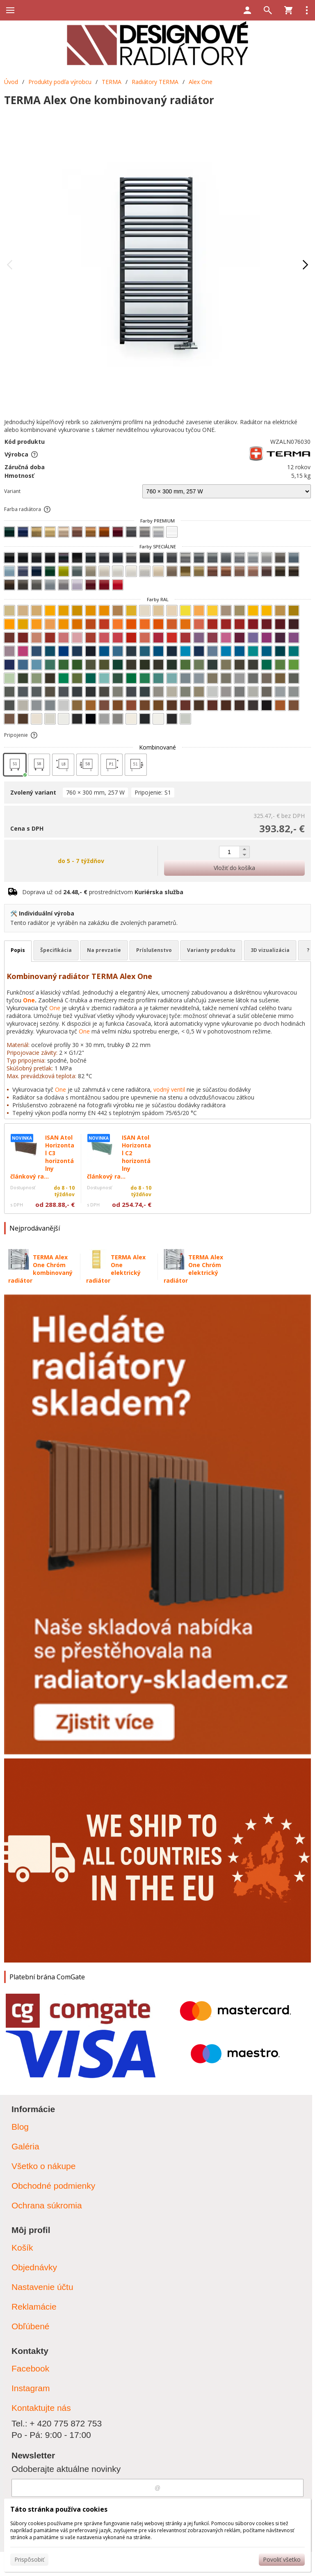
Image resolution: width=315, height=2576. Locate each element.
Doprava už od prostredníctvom (102, 892)
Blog (20, 2126)
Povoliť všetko (282, 2559)
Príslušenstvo (154, 950)
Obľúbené (30, 2326)
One (29, 1000)
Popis (18, 950)
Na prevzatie (104, 950)
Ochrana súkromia (46, 2205)
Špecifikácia (56, 950)
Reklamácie (34, 2306)
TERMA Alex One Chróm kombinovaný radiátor (40, 1268)
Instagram (30, 2388)
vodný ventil (169, 1089)
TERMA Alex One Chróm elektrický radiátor (193, 1268)
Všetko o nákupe (43, 2166)
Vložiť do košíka (234, 868)
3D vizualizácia (270, 950)
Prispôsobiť (29, 2559)
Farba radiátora (27, 509)
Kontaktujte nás (41, 2407)
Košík (22, 2247)
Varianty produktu (211, 950)
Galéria (25, 2146)
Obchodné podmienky (53, 2185)
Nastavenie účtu (42, 2287)
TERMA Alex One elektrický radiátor (116, 1268)
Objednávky (34, 2267)
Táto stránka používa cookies (58, 2509)
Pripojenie (21, 734)
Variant (12, 491)
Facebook (30, 2368)
